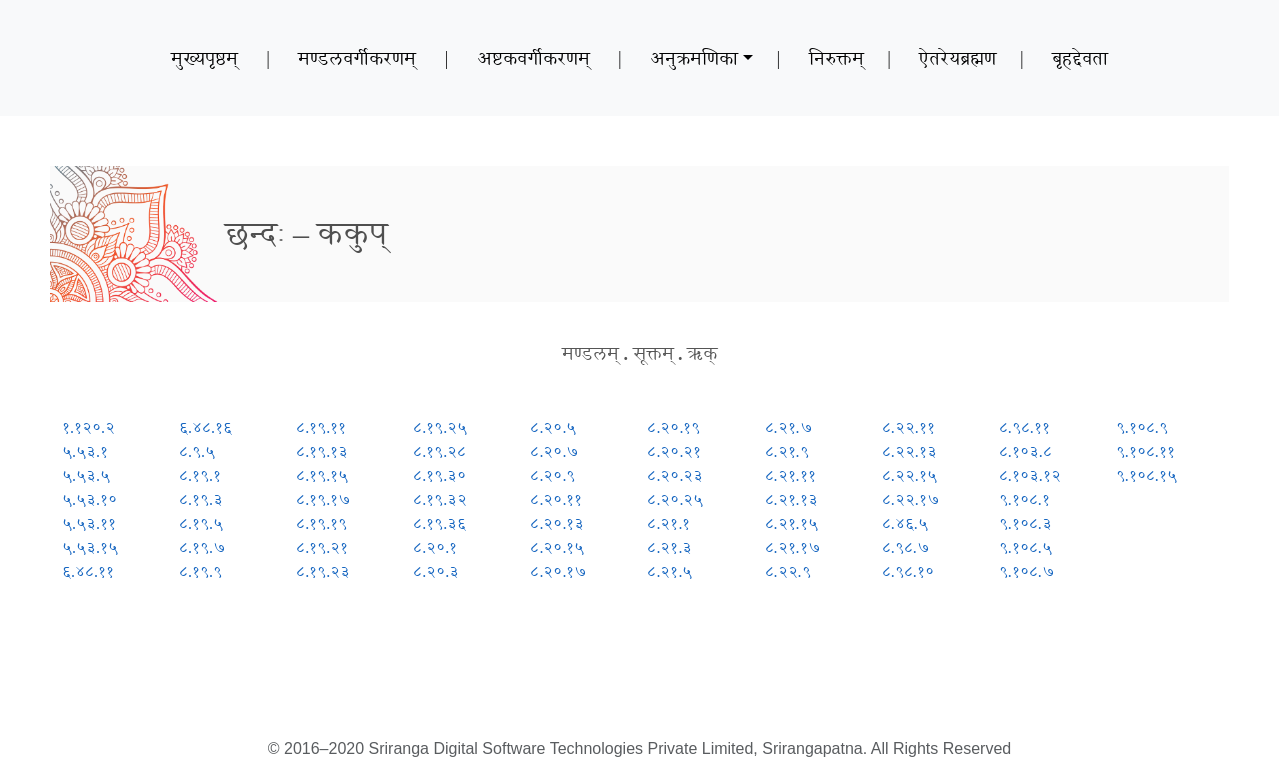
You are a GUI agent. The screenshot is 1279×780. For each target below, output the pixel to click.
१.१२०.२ (88, 427)
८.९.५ (197, 451)
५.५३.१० (89, 499)
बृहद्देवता (1080, 58)
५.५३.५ (86, 475)
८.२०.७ (554, 451)
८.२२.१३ (909, 451)
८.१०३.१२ (1030, 475)
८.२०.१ (435, 547)
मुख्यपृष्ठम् (204, 58)
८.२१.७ (789, 427)
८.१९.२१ (322, 547)
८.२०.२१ (674, 451)
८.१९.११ (321, 427)
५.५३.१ (85, 451)
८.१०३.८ (1025, 451)
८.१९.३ (201, 499)
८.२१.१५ (791, 523)
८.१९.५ (201, 523)
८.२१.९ (787, 451)
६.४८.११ (88, 571)
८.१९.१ (200, 475)
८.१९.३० (439, 475)
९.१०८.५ (1025, 547)
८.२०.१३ (557, 523)
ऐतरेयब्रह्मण (957, 58)
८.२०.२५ (675, 499)
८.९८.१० (908, 571)
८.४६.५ (905, 523)
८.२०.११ (556, 499)
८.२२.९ (788, 571)
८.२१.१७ (793, 547)
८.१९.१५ (322, 475)
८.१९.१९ (321, 523)
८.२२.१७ (911, 499)
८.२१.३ (669, 547)
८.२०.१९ (673, 427)
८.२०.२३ (675, 475)
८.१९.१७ (323, 499)
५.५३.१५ (90, 547)
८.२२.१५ (909, 475)
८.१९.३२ (440, 499)
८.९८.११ (1024, 427)
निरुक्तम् (836, 58)
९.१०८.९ (1142, 427)
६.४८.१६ (205, 427)
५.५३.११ (89, 523)
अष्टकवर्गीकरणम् (533, 58)
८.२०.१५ (557, 547)
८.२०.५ (553, 427)
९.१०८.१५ (1146, 475)
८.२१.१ (668, 523)
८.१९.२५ (440, 427)
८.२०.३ (436, 571)
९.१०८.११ (1145, 451)
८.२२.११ (908, 427)
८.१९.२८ (439, 451)
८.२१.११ (790, 475)
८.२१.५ (669, 571)
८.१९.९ (200, 571)
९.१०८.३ (1025, 523)
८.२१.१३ (791, 499)
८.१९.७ (202, 547)
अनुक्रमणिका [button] (694, 58)
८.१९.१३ (322, 451)
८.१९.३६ (439, 523)
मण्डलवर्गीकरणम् (357, 58)
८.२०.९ (552, 475)
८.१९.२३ (323, 571)
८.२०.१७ (558, 571)
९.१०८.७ (1027, 571)
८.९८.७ (906, 547)
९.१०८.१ (1024, 499)
